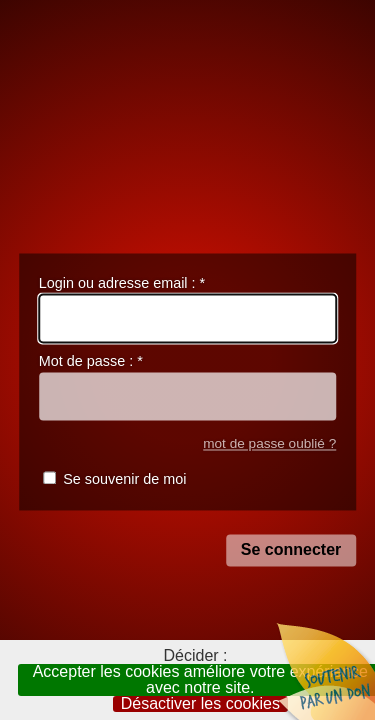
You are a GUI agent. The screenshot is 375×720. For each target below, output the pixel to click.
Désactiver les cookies (200, 704)
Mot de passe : (91, 362)
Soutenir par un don (325, 670)
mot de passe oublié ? (269, 443)
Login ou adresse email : (122, 283)
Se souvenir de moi (124, 480)
